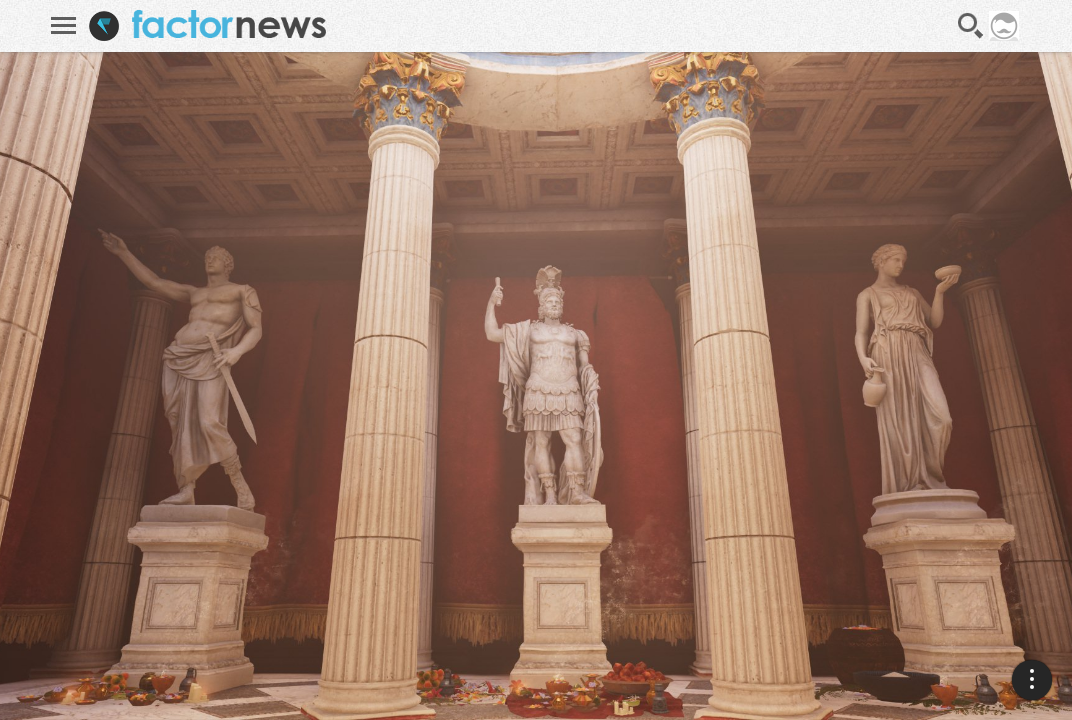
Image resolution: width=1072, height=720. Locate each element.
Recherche (971, 26)
